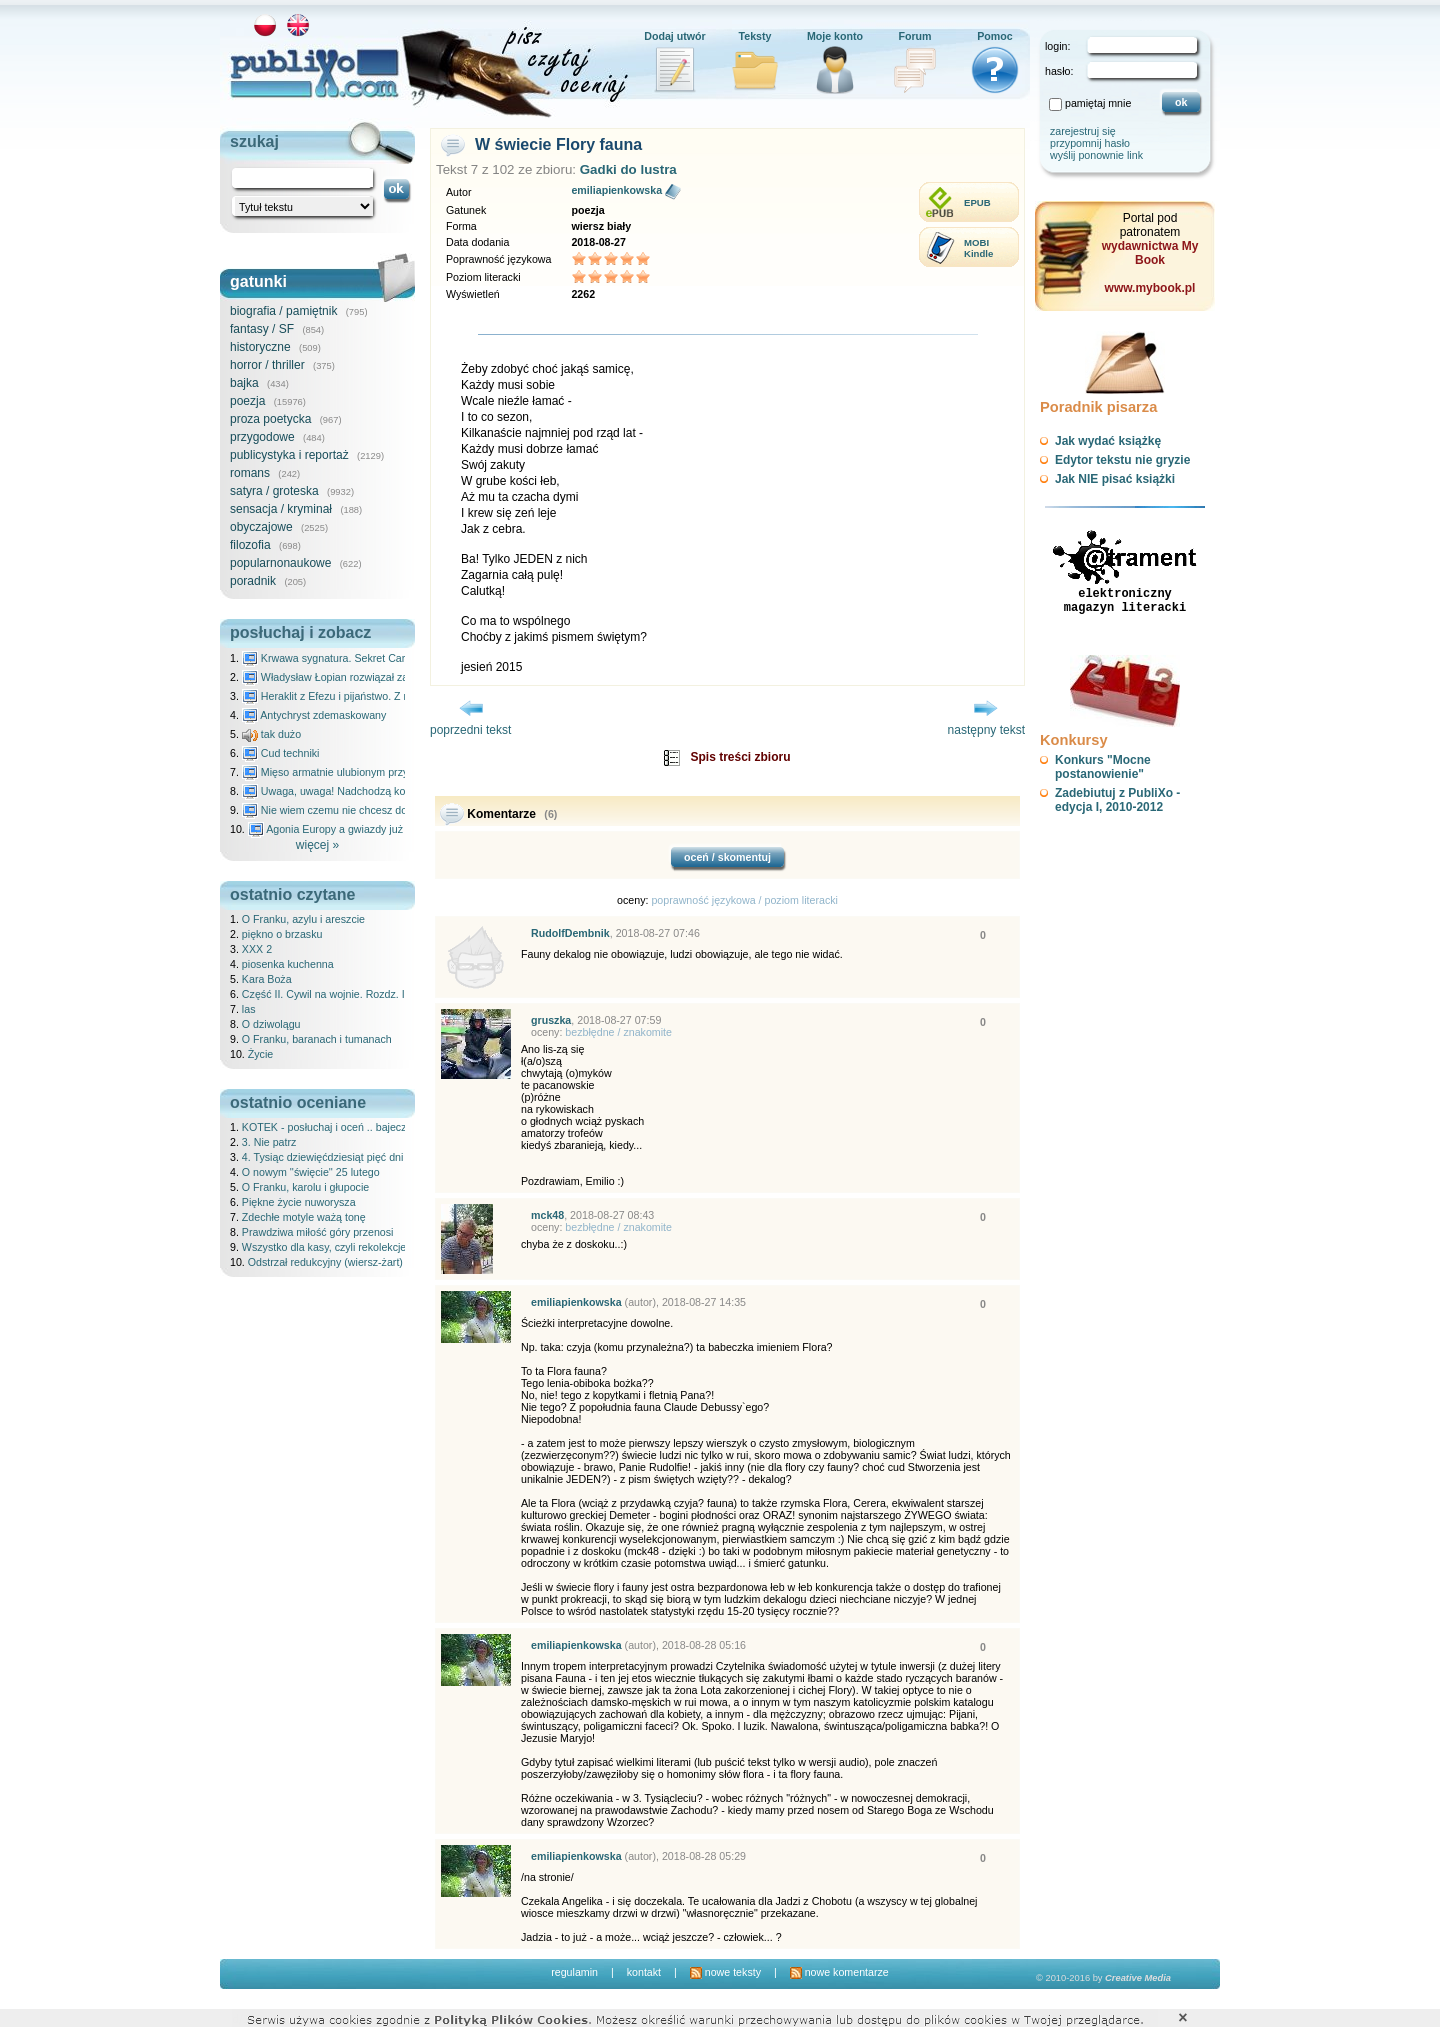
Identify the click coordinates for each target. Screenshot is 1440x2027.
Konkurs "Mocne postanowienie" (1103, 767)
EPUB (977, 202)
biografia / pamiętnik (283, 311)
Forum (914, 36)
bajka (244, 383)
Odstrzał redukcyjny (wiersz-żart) (325, 1262)
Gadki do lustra (628, 169)
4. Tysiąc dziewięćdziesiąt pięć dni (323, 1157)
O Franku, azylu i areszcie (303, 919)
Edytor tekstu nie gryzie (1122, 460)
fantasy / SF (262, 329)
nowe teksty (725, 1972)
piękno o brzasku (282, 934)
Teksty (755, 36)
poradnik (253, 581)
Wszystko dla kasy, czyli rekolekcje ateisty (341, 1247)
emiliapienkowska (616, 190)
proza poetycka (270, 419)
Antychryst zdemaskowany (314, 715)
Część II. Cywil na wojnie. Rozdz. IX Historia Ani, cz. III (371, 994)
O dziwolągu (271, 1024)
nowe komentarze (839, 1972)
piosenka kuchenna (288, 964)
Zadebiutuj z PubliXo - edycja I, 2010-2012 (1117, 800)
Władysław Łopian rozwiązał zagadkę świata (356, 677)
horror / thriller (267, 365)
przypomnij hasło (1090, 143)
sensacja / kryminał (281, 509)
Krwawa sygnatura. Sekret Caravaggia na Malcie (366, 658)
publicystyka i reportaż (289, 455)
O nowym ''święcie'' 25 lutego (311, 1172)
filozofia (250, 545)
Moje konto (835, 36)
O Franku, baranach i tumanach (317, 1039)
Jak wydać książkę (1108, 441)
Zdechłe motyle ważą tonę (304, 1217)
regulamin (574, 1972)
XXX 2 (257, 949)
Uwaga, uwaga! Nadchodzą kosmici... (340, 791)
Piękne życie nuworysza (299, 1202)
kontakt (644, 1972)
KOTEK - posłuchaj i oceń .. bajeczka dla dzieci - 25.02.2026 (385, 1127)
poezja (247, 401)
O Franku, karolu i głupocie (305, 1187)
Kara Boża (267, 979)
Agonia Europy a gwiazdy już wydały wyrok (359, 829)
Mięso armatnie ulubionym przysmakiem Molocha (368, 772)
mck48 (547, 1215)
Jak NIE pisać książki (1115, 479)
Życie (260, 1054)
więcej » (317, 845)
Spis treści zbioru (740, 757)
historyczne (260, 347)
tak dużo (271, 734)
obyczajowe (261, 527)
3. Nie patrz (269, 1142)
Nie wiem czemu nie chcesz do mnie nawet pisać (367, 810)
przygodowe (262, 437)
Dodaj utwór (675, 36)
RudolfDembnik (570, 933)
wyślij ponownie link (1096, 155)
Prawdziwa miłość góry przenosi (318, 1232)
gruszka (551, 1020)
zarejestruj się (1083, 131)
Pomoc (995, 36)
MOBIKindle (978, 248)
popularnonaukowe (280, 563)
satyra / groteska (274, 491)
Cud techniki (281, 753)
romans (250, 473)
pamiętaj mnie (1098, 103)
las (249, 1009)
